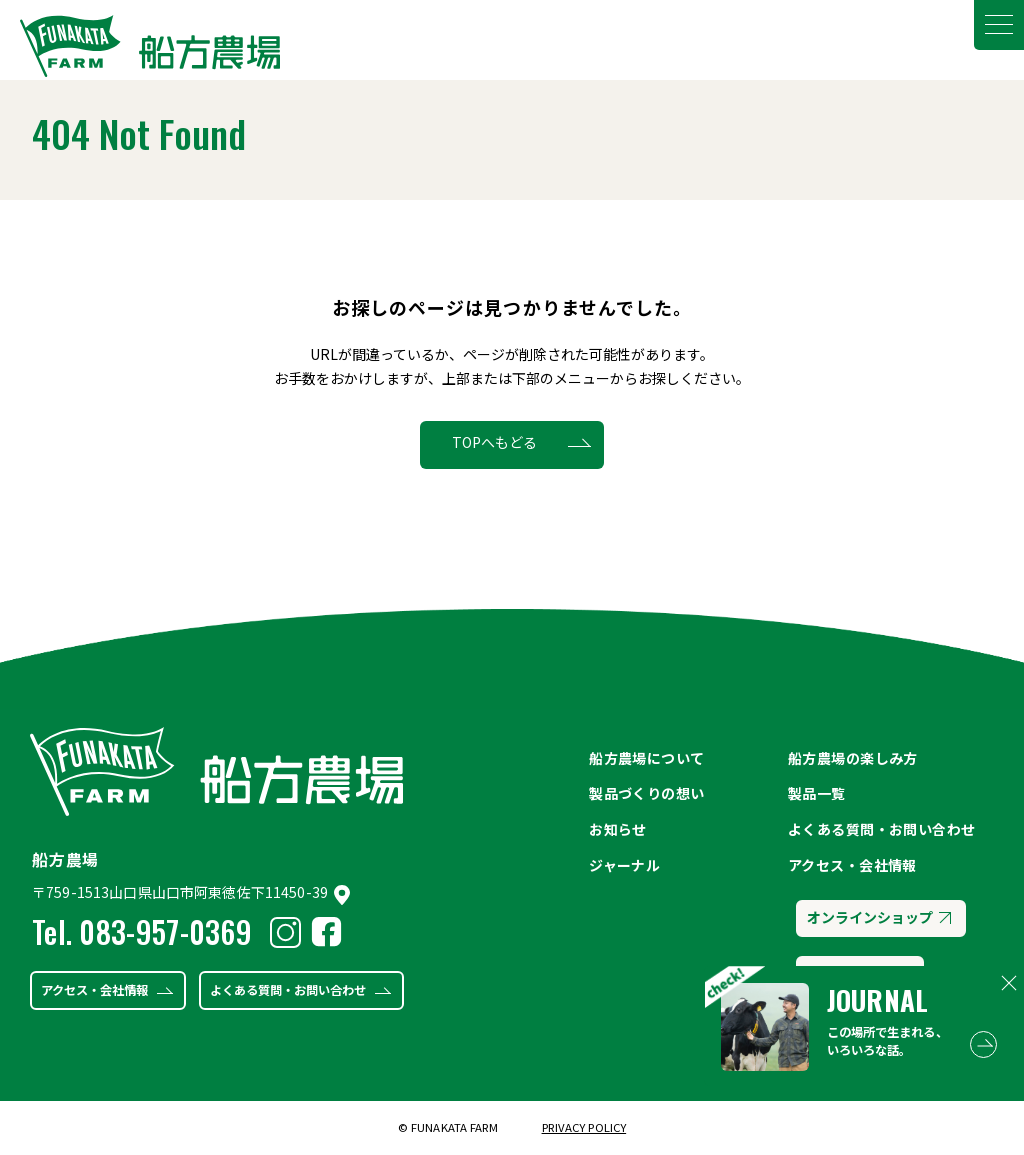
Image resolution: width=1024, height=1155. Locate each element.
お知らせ (618, 829)
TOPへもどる (494, 442)
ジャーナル (624, 865)
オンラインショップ (878, 917)
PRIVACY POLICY (584, 1127)
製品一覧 (817, 793)
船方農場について (646, 758)
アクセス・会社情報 (94, 990)
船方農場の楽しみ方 (853, 758)
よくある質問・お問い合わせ (288, 990)
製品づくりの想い (646, 793)
